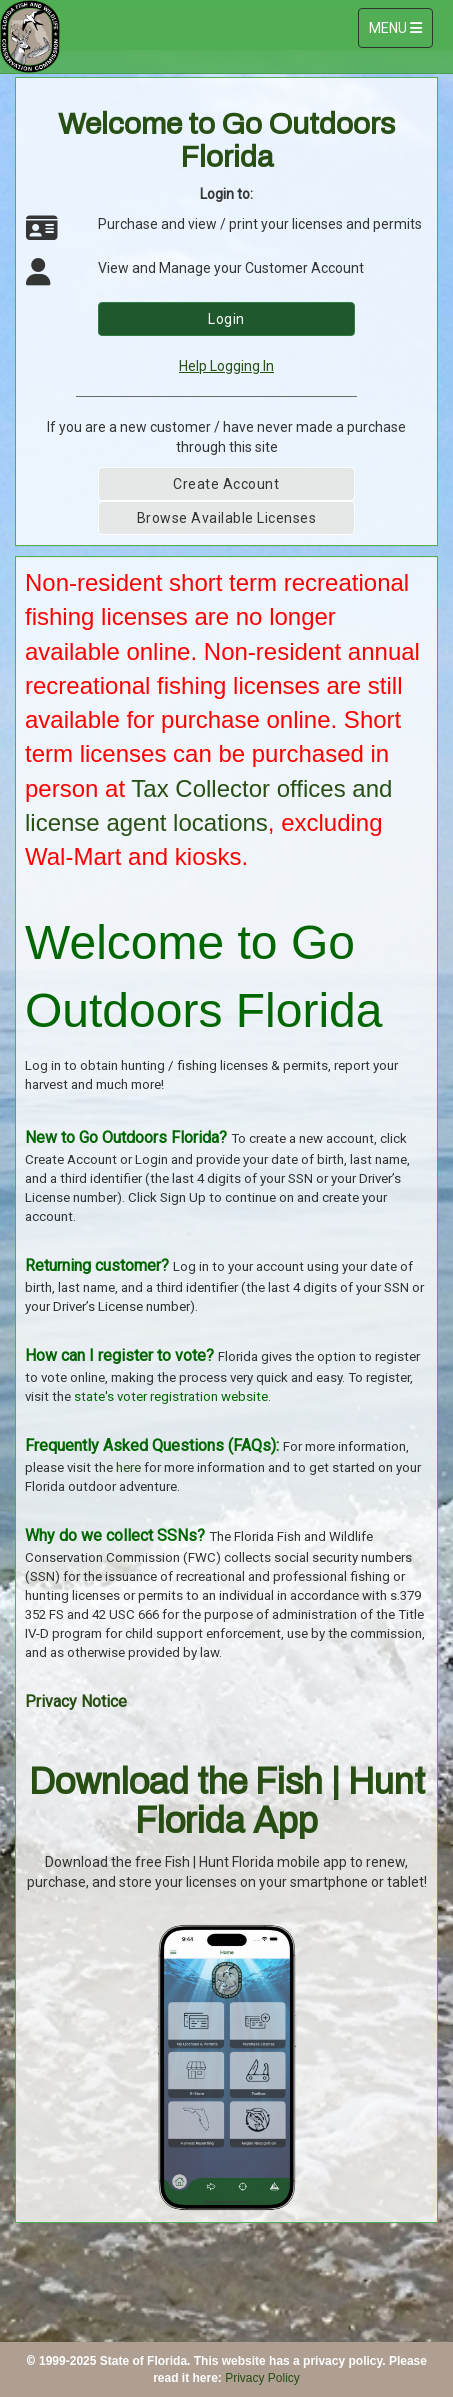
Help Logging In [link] (226, 366)
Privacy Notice (76, 1701)
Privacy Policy (262, 2378)
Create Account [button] (226, 484)
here (128, 1467)
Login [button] (226, 319)
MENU (400, 26)
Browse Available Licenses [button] (227, 518)
